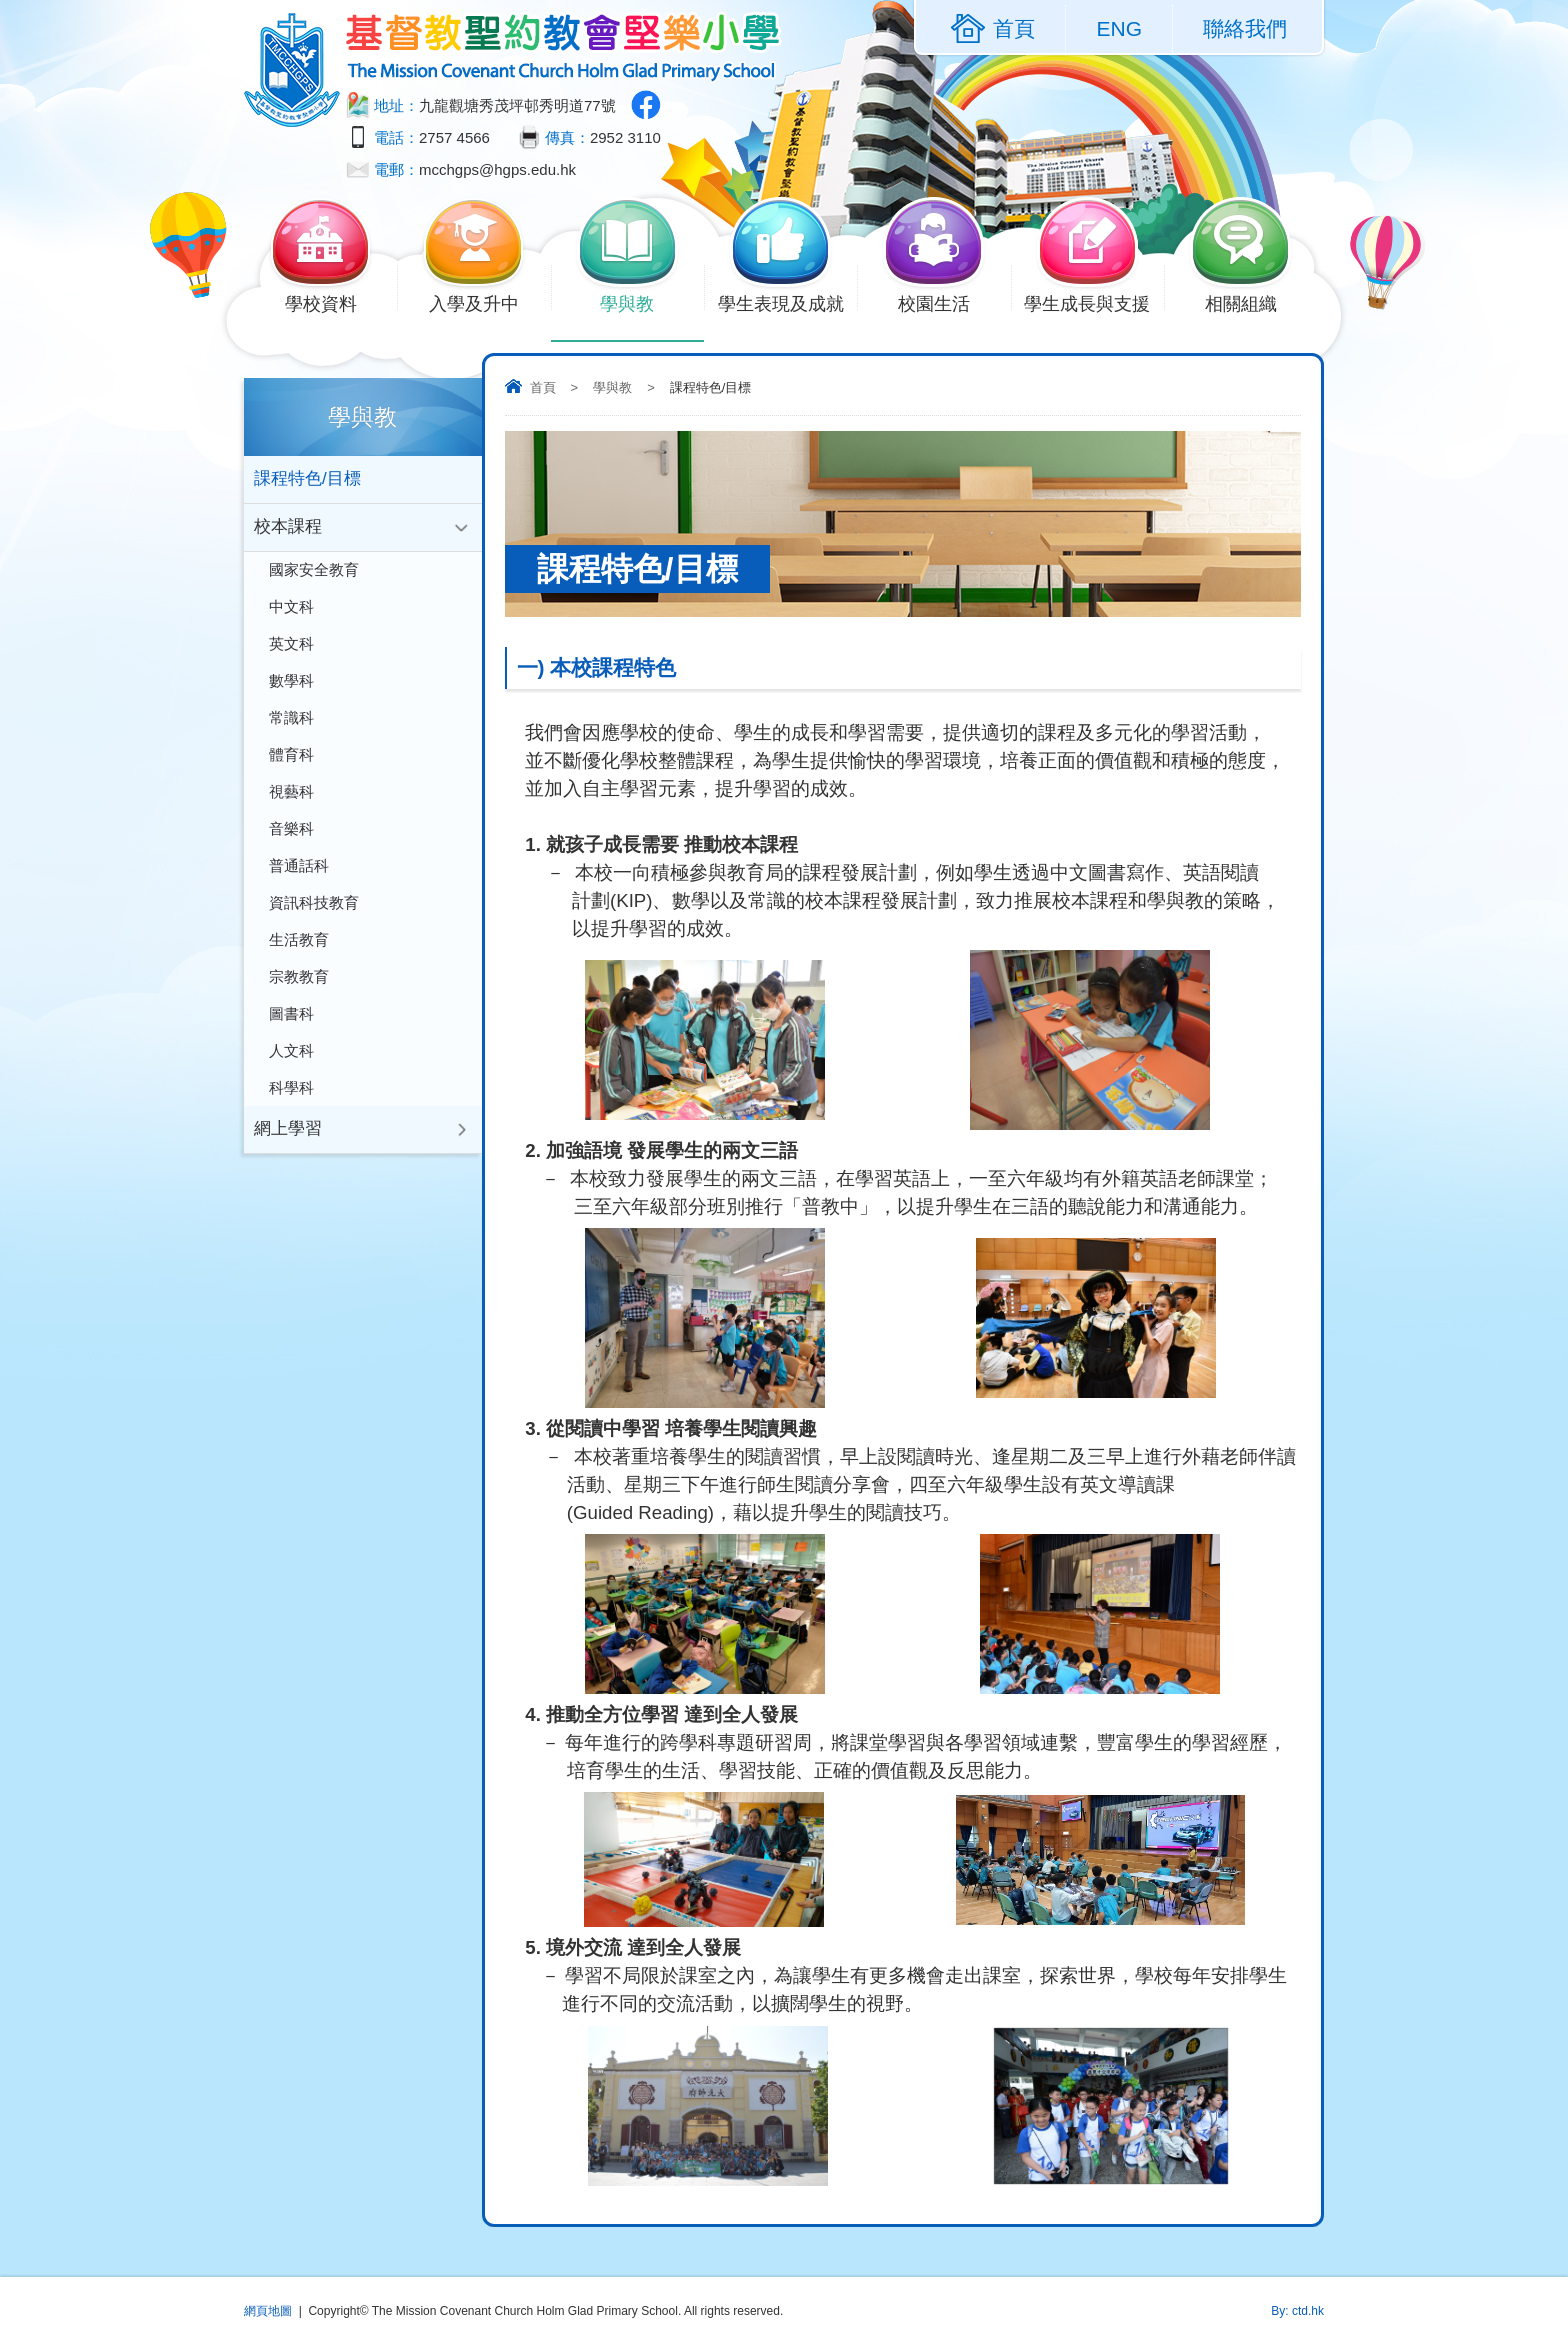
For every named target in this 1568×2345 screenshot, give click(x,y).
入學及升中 (485, 302)
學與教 (639, 302)
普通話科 (299, 876)
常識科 (291, 724)
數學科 (291, 686)
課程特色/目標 (307, 479)
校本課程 (288, 528)
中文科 (291, 610)
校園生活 (945, 302)
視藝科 (291, 800)
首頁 (543, 387)
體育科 (291, 762)
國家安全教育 (314, 572)
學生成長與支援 (1094, 302)
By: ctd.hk (1297, 2311)
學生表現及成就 (788, 302)
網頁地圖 (268, 2311)
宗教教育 (299, 990)
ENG (1119, 28)
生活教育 (299, 952)
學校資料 (332, 302)
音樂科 (291, 838)
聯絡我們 (1245, 28)
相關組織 (1252, 302)
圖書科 (291, 1028)
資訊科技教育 (314, 914)
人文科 (291, 1066)
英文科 (291, 648)
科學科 (291, 1104)
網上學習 (288, 1147)
